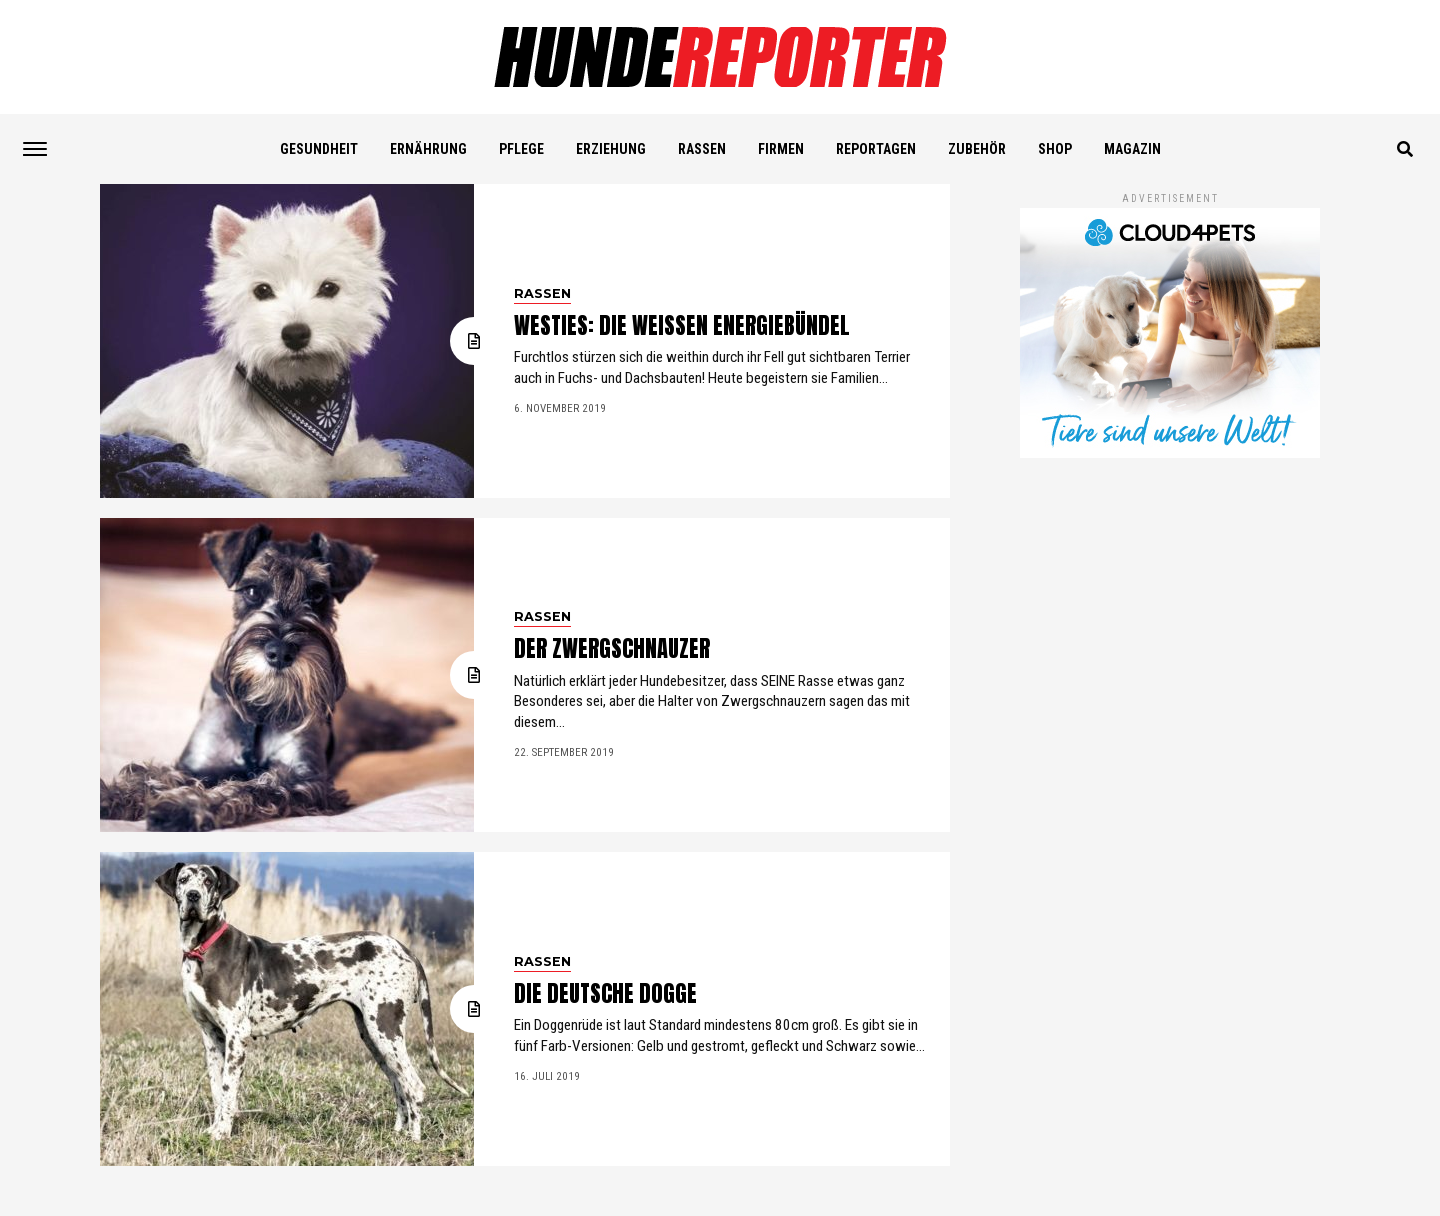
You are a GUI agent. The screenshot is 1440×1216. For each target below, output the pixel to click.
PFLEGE (521, 149)
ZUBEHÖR (977, 149)
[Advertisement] (1170, 598)
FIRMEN (781, 149)
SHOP (1055, 149)
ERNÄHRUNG (428, 149)
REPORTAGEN (876, 149)
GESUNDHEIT (319, 149)
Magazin (1132, 149)
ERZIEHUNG (611, 149)
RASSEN (702, 149)
